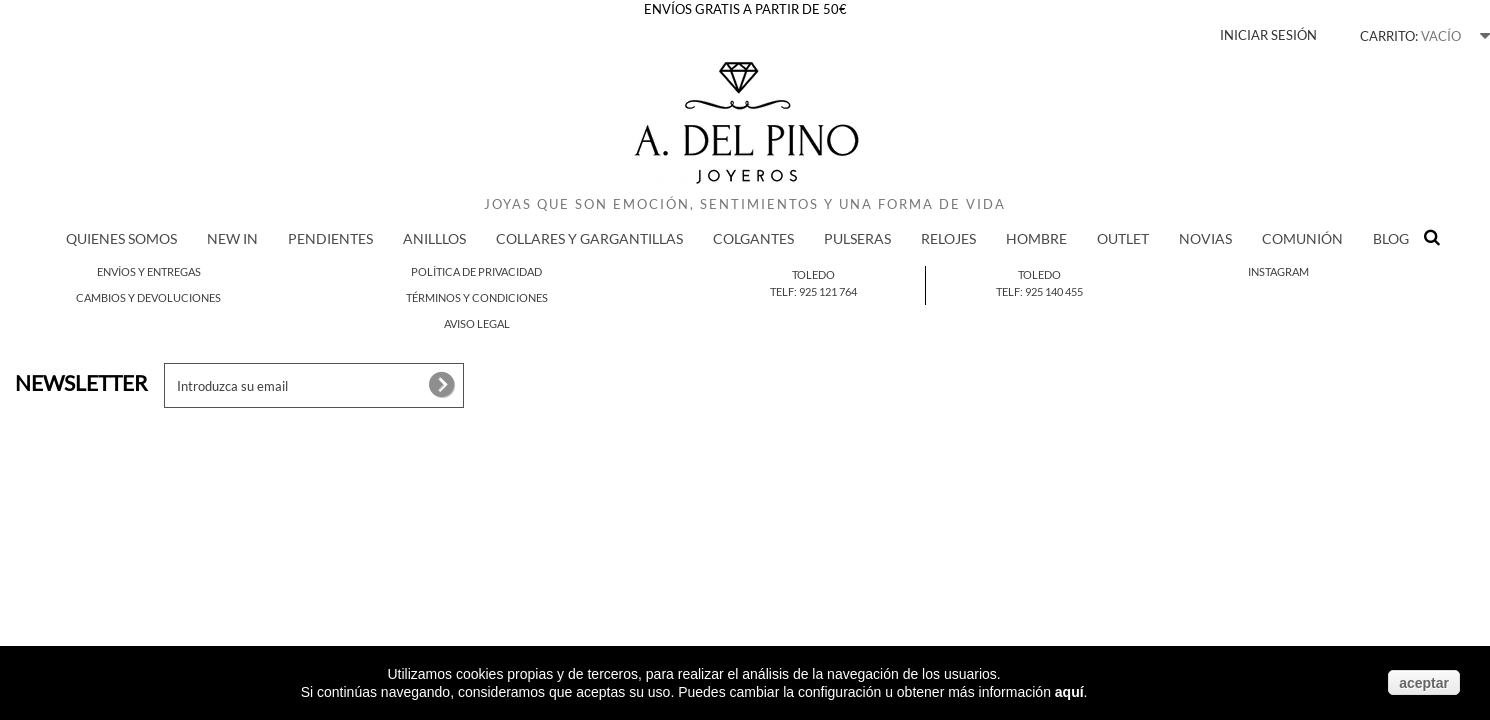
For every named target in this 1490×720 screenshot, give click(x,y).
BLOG (1391, 238)
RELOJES (948, 238)
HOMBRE (1036, 238)
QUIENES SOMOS (121, 238)
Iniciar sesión (1268, 35)
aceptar (1424, 683)
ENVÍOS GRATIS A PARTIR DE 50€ (745, 9)
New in (232, 238)
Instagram (1278, 271)
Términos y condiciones (477, 297)
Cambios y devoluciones (148, 297)
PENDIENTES (330, 238)
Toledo (813, 274)
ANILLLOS (434, 238)
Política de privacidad (476, 271)
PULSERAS (857, 238)
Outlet (1123, 238)
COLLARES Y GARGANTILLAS (589, 238)
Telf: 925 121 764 (813, 291)
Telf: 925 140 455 (1039, 291)
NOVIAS (1205, 238)
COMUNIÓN (1302, 238)
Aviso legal (477, 323)
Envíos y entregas (149, 271)
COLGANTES (753, 238)
